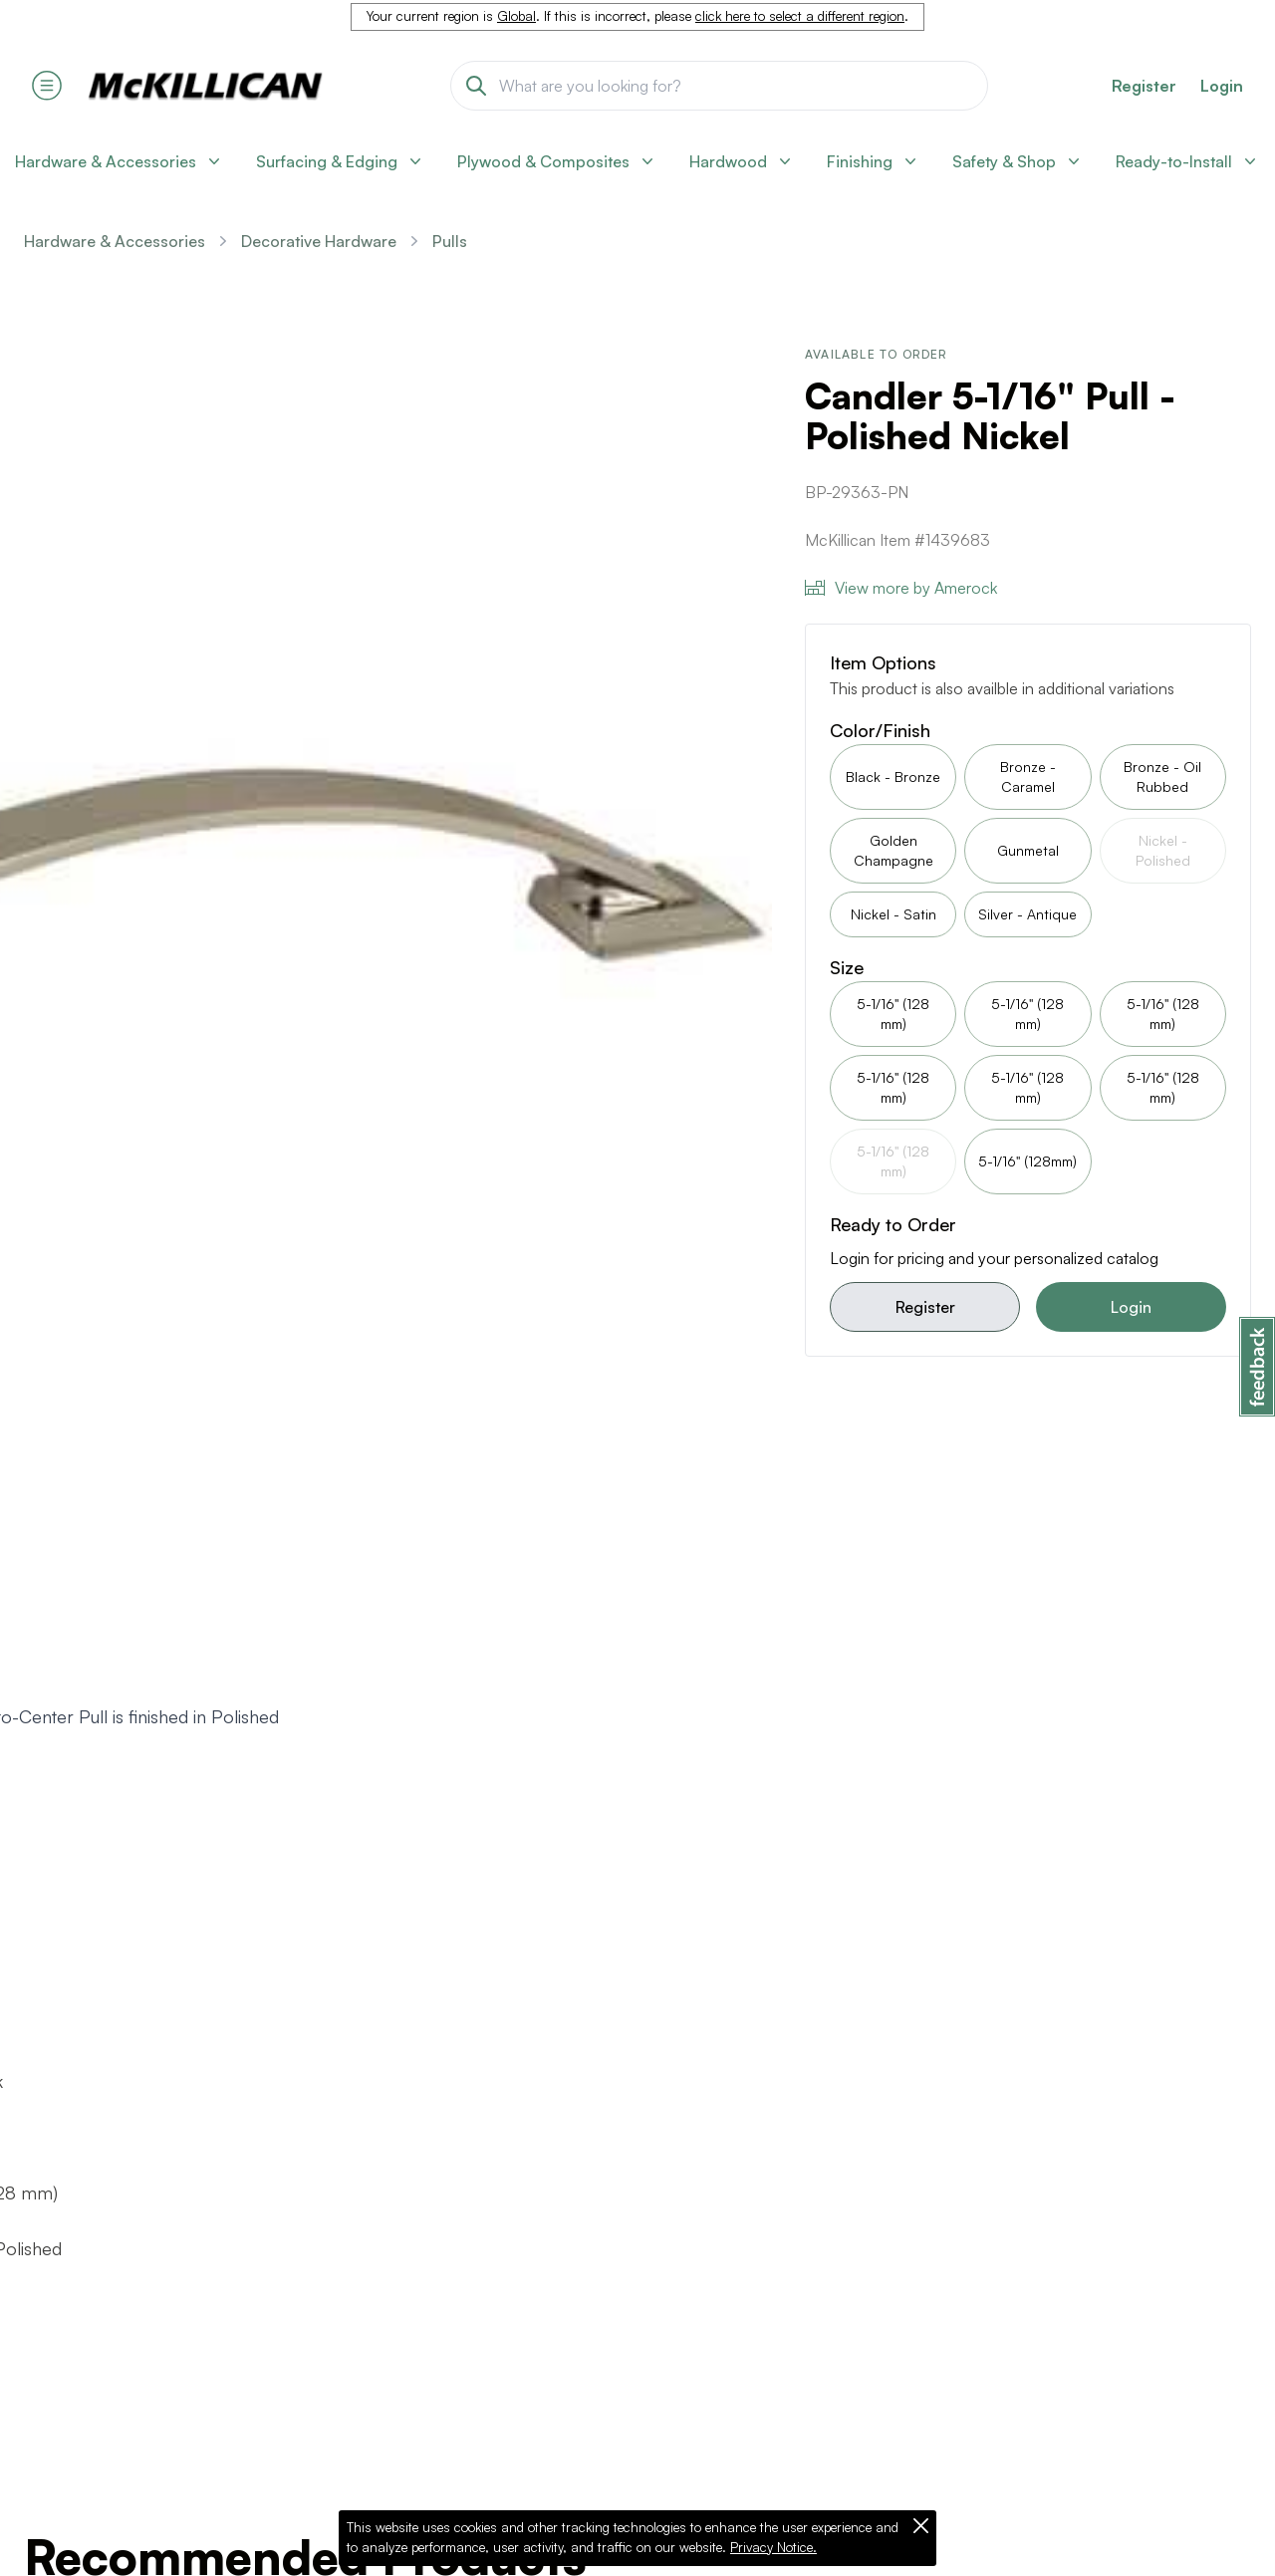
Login (1221, 86)
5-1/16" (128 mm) (893, 1013)
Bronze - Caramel (1028, 776)
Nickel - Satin (893, 913)
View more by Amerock (901, 588)
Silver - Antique (1027, 913)
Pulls (449, 241)
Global (516, 16)
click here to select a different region (799, 16)
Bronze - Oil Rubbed (1162, 776)
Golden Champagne (893, 850)
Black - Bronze (893, 776)
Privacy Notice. (773, 2547)
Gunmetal (1028, 850)
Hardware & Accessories (114, 241)
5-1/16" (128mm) (1027, 1161)
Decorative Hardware (318, 241)
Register (925, 1307)
